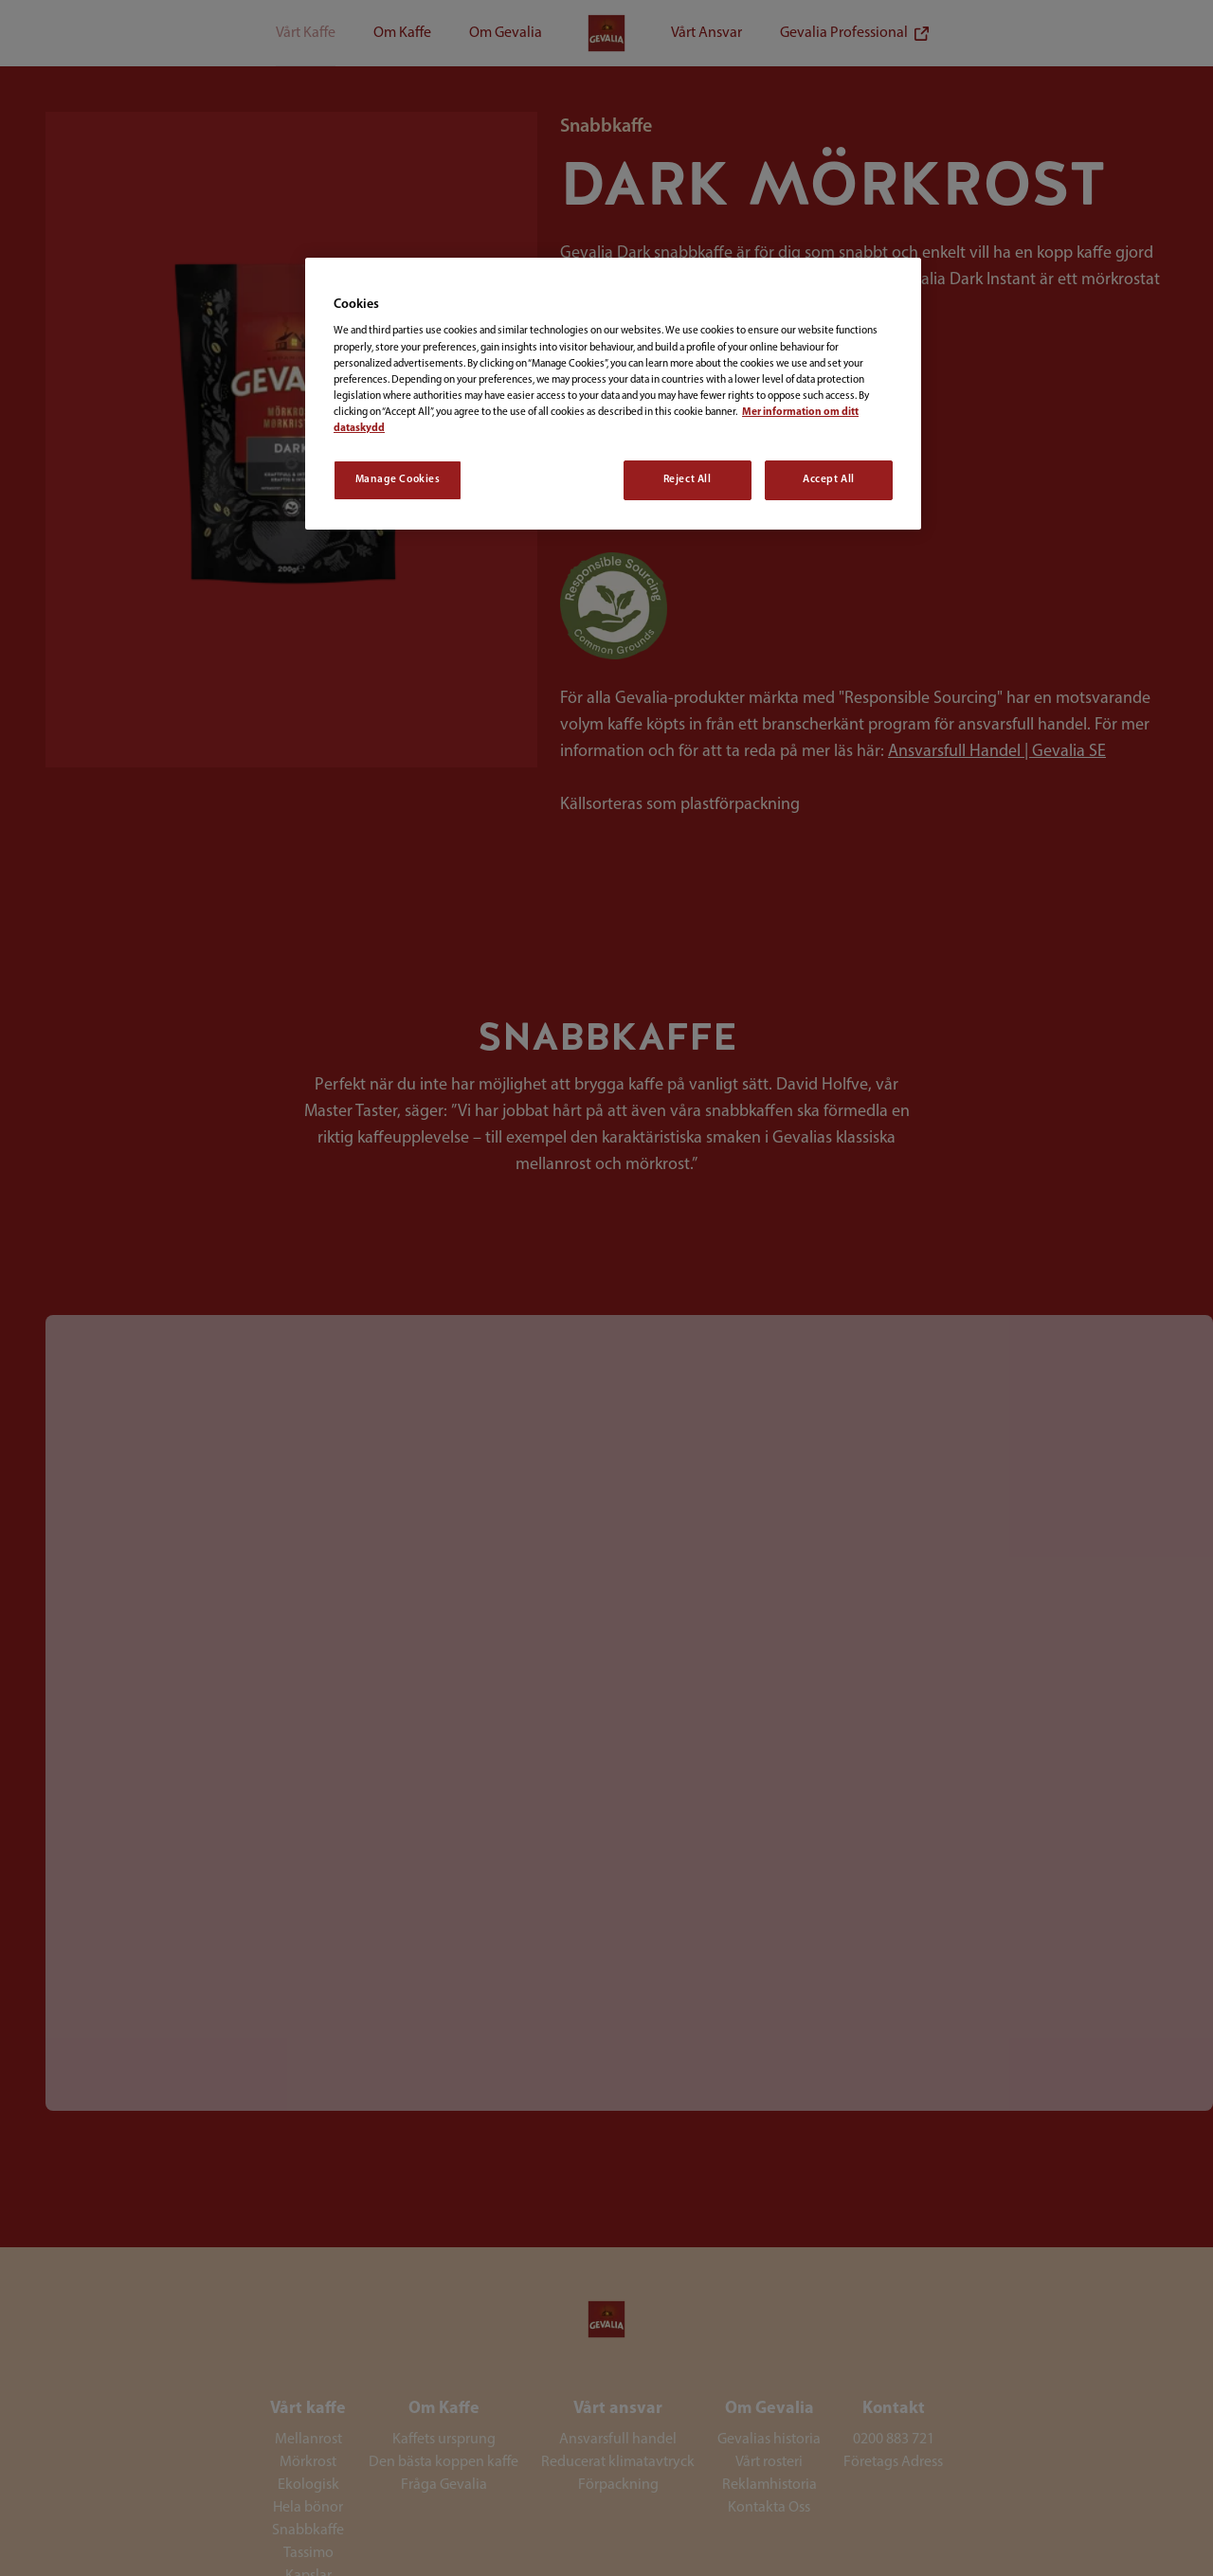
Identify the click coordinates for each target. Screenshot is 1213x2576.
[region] (613, 394)
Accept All (829, 479)
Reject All (687, 479)
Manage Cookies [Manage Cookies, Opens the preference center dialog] (398, 479)
